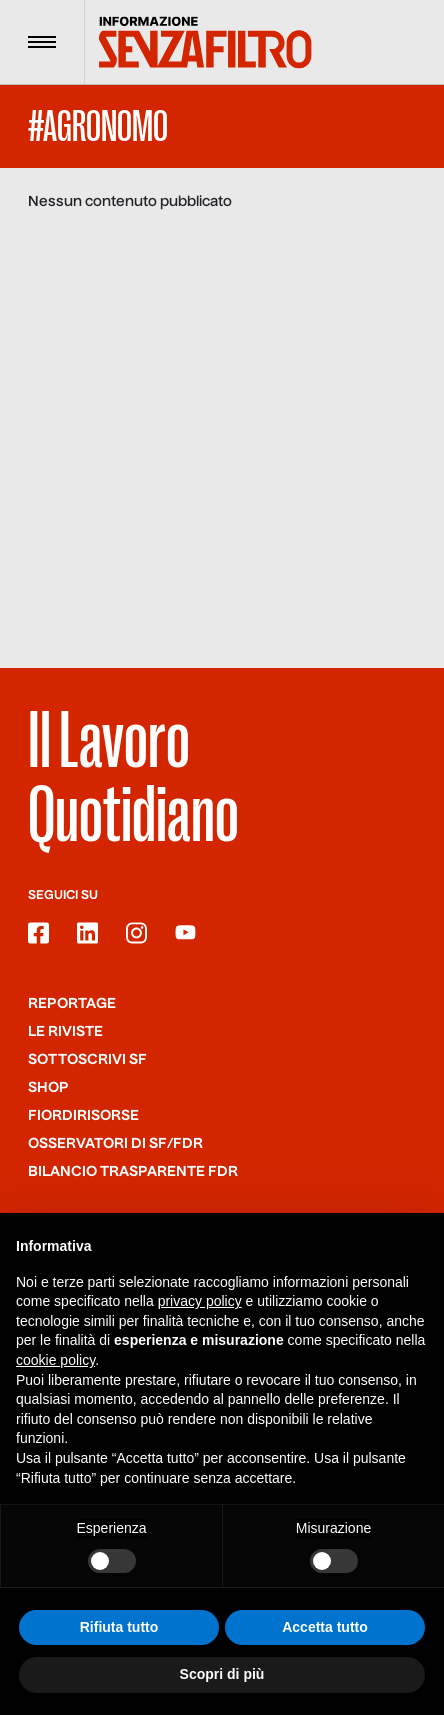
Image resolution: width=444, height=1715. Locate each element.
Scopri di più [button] (222, 1675)
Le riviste (65, 1032)
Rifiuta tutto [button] (119, 1627)
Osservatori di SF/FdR (115, 1144)
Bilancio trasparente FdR (133, 1172)
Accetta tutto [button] (325, 1627)
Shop (48, 1088)
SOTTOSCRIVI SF (87, 1060)
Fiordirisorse (83, 1116)
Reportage (72, 1004)
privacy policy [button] (200, 1301)
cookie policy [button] (55, 1360)
